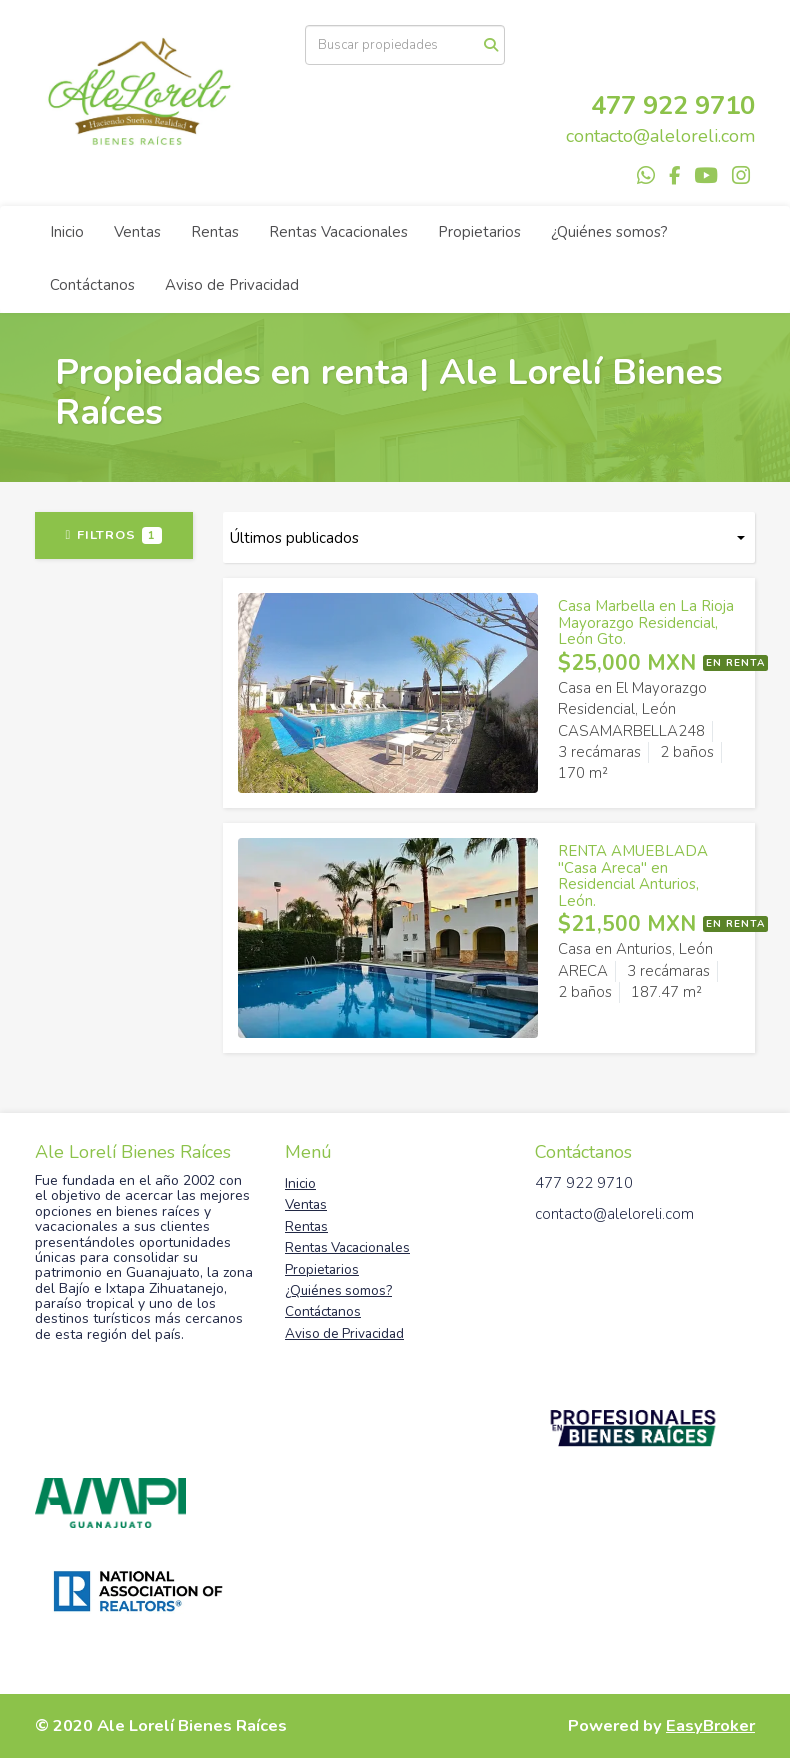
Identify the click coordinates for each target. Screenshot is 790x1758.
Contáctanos (92, 285)
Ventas (137, 232)
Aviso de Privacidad (232, 285)
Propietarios (479, 232)
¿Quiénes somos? (609, 232)
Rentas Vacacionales (338, 232)
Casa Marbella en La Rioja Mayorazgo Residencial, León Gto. (646, 622)
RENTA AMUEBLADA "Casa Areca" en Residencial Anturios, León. (633, 876)
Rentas (215, 232)
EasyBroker (710, 1725)
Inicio (67, 232)
